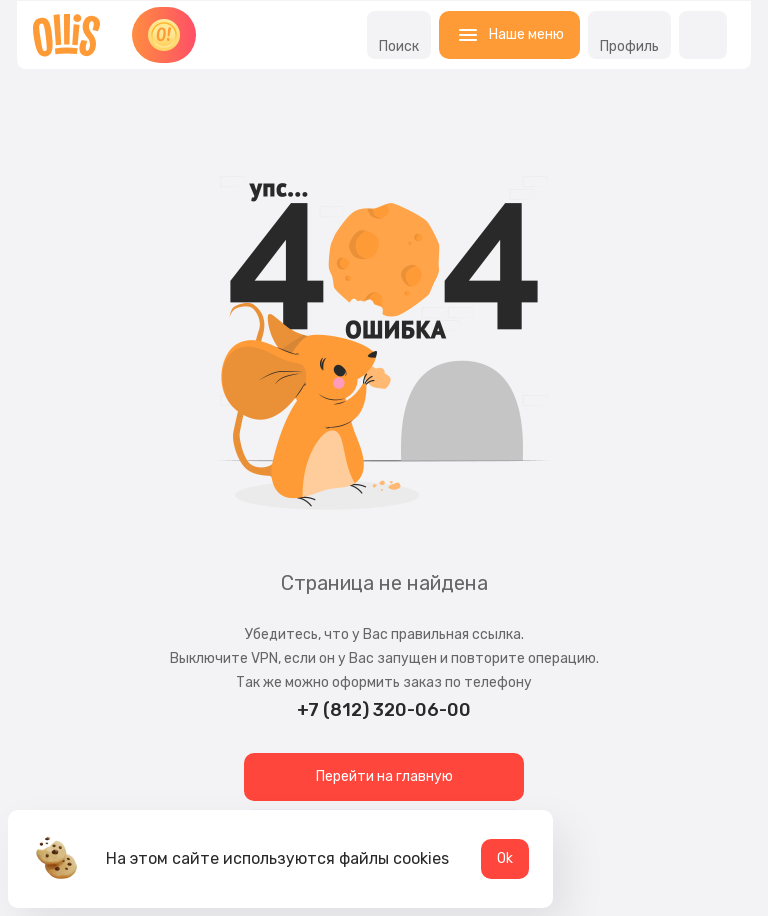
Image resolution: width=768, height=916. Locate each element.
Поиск (399, 35)
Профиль (629, 35)
